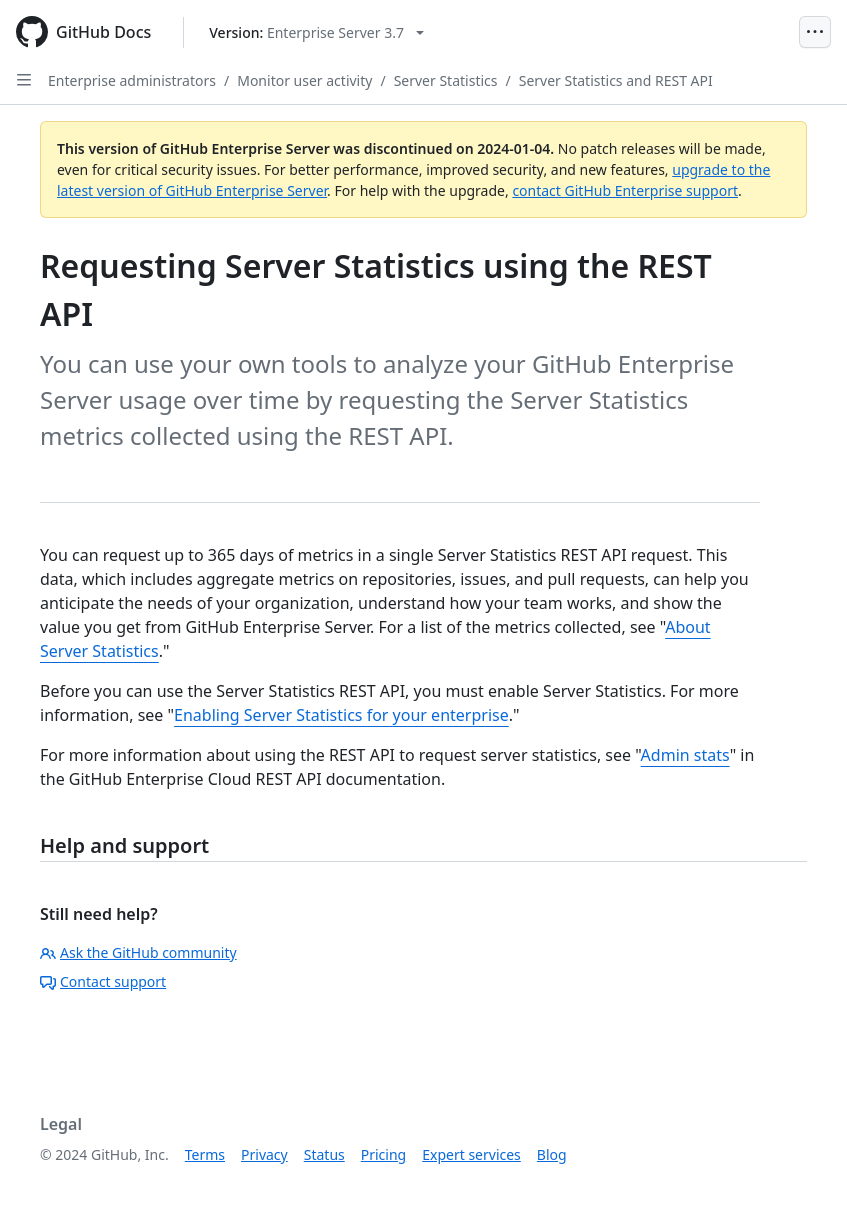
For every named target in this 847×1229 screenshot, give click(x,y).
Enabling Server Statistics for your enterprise (341, 715)
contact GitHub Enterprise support (625, 190)
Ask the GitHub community (138, 952)
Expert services (471, 1154)
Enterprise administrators (132, 80)
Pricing (383, 1154)
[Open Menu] (815, 32)
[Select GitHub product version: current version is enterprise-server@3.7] (316, 32)
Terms (205, 1154)
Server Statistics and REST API (616, 80)
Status (324, 1154)
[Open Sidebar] (24, 80)
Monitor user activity (304, 80)
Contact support (103, 981)
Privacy (264, 1154)
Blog (552, 1154)
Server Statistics (446, 80)
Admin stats (685, 755)
